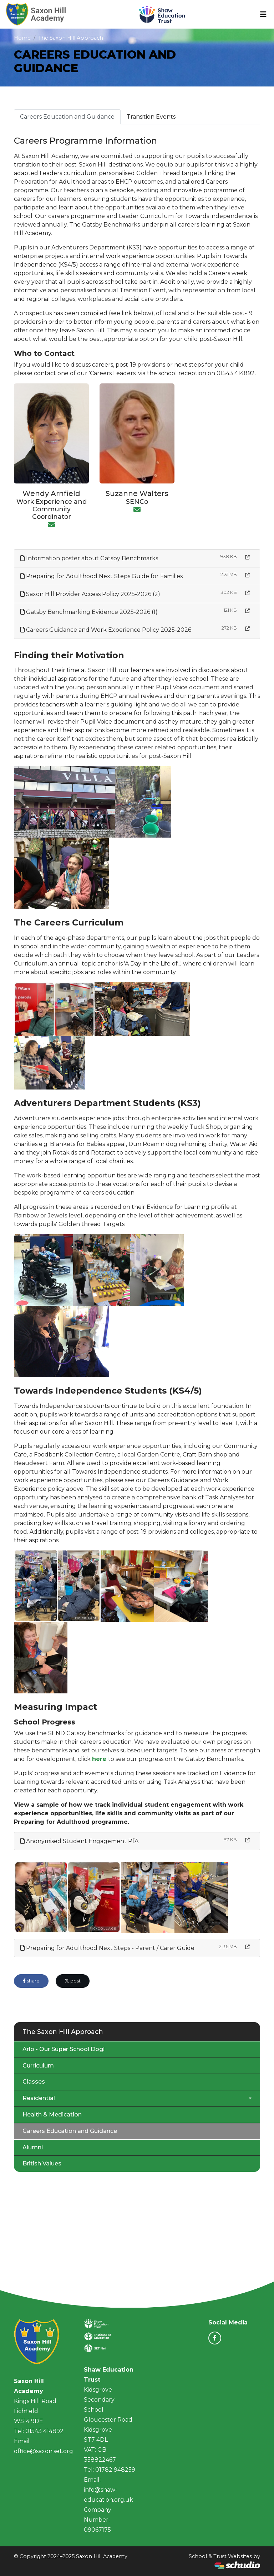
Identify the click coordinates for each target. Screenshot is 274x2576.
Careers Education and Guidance (67, 116)
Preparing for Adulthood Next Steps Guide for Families (101, 576)
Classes (33, 2081)
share (31, 1981)
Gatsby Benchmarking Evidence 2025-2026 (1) (89, 612)
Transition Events (151, 116)
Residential (38, 2098)
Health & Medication (52, 2114)
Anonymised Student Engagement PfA (79, 1841)
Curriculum (38, 2065)
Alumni (32, 2147)
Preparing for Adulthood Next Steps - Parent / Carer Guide (107, 1948)
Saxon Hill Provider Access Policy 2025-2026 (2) (90, 594)
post (73, 1981)
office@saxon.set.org (43, 2451)
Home (22, 38)
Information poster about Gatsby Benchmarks (89, 558)
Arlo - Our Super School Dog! (63, 2049)
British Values (41, 2163)
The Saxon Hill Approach (70, 38)
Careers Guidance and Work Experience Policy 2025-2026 (105, 629)
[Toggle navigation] (263, 14)
